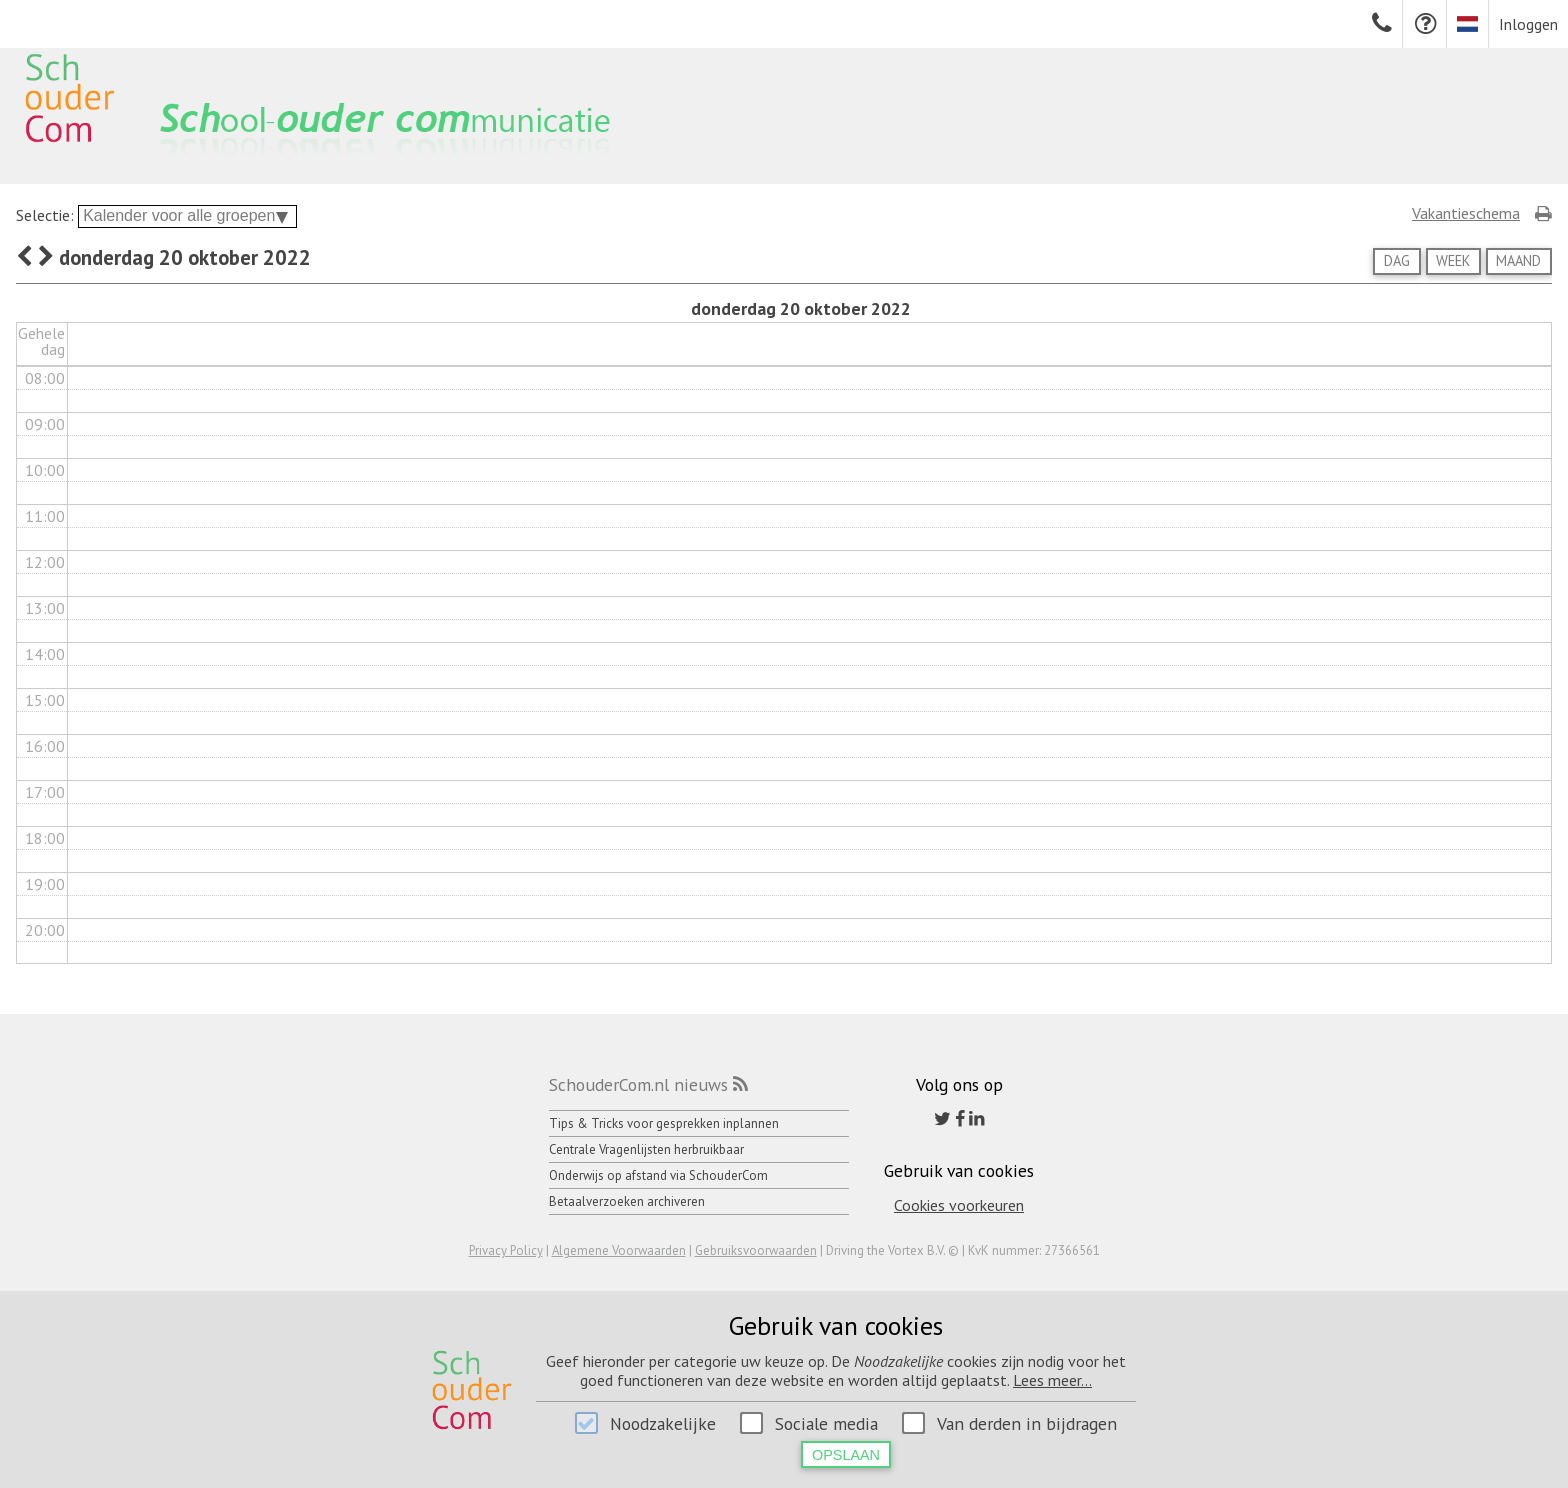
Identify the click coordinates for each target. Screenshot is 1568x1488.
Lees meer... (1052, 1380)
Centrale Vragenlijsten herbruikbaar (646, 1149)
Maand (1518, 260)
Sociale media (826, 1423)
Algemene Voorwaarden (619, 1250)
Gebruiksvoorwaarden (756, 1250)
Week (1453, 260)
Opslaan (846, 1455)
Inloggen (1528, 24)
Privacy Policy (506, 1250)
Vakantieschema (1466, 213)
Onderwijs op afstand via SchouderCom (658, 1175)
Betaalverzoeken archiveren (627, 1201)
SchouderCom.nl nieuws (638, 1084)
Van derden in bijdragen (1027, 1423)
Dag (1397, 260)
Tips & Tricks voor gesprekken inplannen (664, 1123)
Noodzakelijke (663, 1423)
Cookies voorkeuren (959, 1205)
